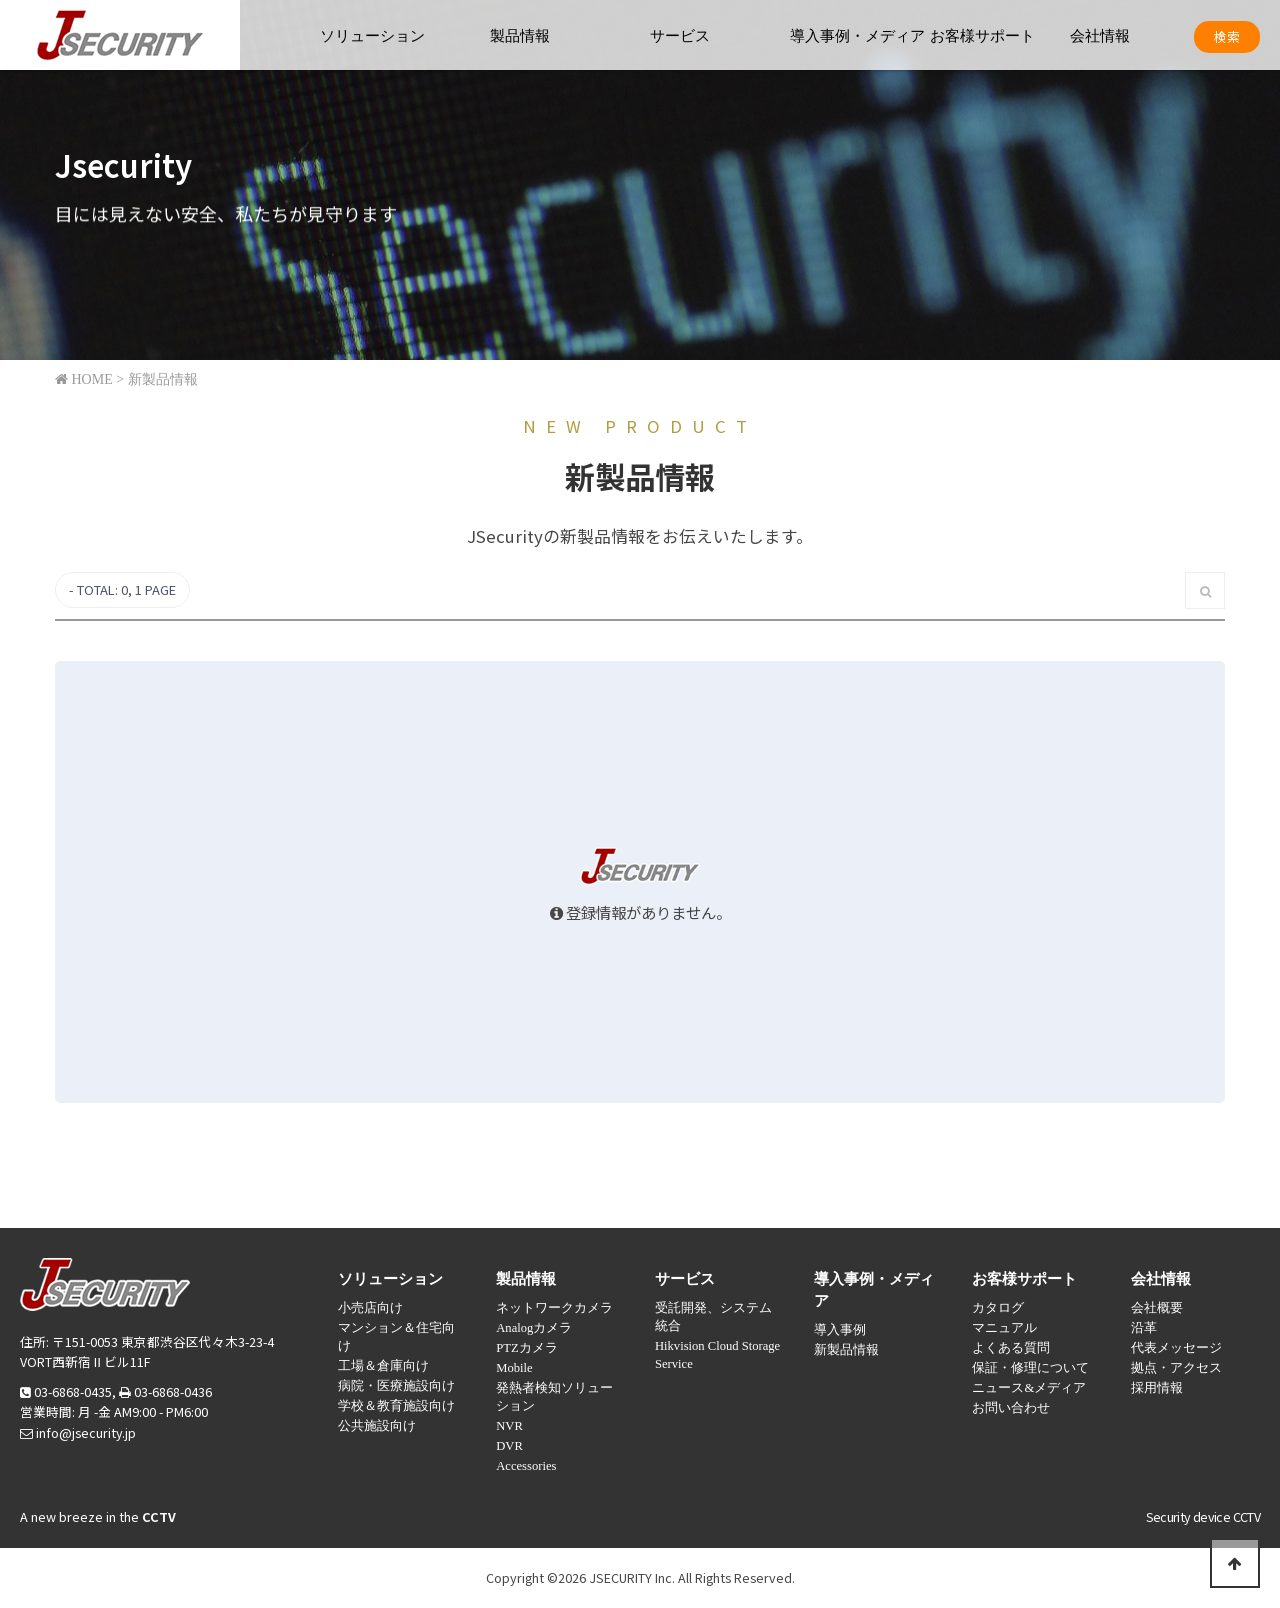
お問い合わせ (1011, 1408)
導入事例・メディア (857, 35)
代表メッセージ (1176, 1348)
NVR (509, 1426)
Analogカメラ (534, 1328)
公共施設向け (377, 1426)
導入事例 (840, 1330)
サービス (680, 35)
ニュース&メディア (1029, 1388)
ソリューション (372, 35)
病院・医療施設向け (396, 1386)
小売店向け (370, 1308)
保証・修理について (1030, 1368)
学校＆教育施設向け (396, 1406)
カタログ (998, 1308)
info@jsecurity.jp (86, 1432)
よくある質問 (1011, 1348)
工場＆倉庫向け (383, 1366)
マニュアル (1004, 1328)
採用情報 (1157, 1388)
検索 (1227, 36)
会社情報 (1100, 35)
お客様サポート (982, 35)
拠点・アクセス (1176, 1368)
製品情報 (520, 35)
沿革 (1144, 1328)
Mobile (514, 1368)
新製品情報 (846, 1350)
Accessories (526, 1466)
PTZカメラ (526, 1348)
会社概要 (1157, 1308)
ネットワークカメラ (554, 1308)
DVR (509, 1446)
